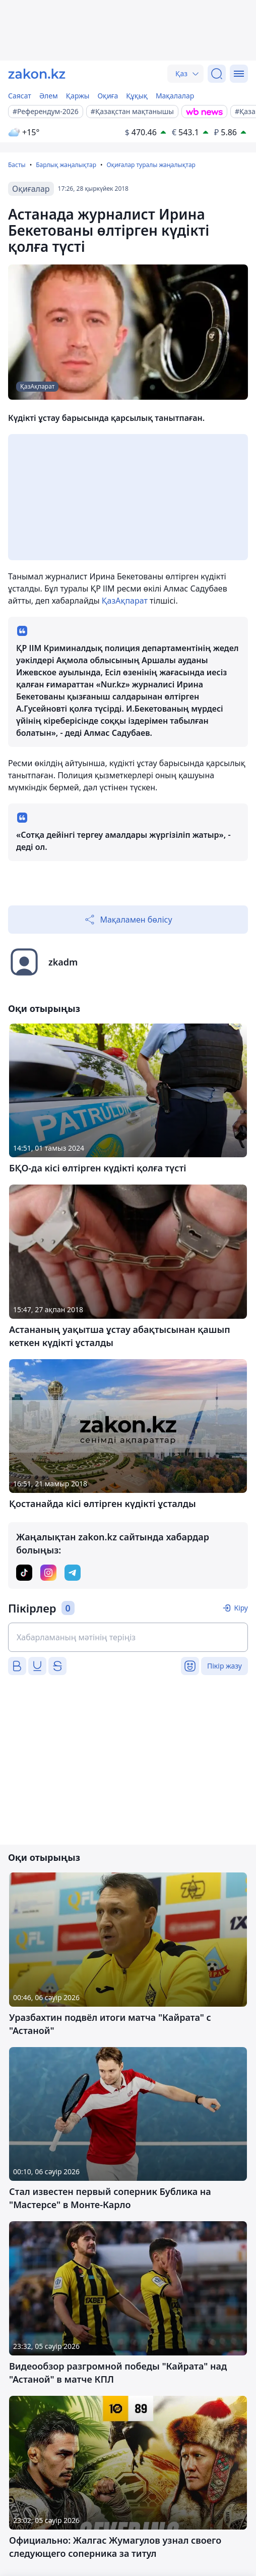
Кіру (241, 1608)
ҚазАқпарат (125, 600)
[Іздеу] (217, 74)
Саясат (19, 95)
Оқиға (107, 95)
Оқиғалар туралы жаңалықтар (150, 164)
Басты (17, 164)
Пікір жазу (224, 1666)
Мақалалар (175, 95)
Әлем (48, 95)
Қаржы (78, 95)
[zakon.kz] (37, 74)
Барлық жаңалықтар (66, 164)
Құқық (137, 95)
